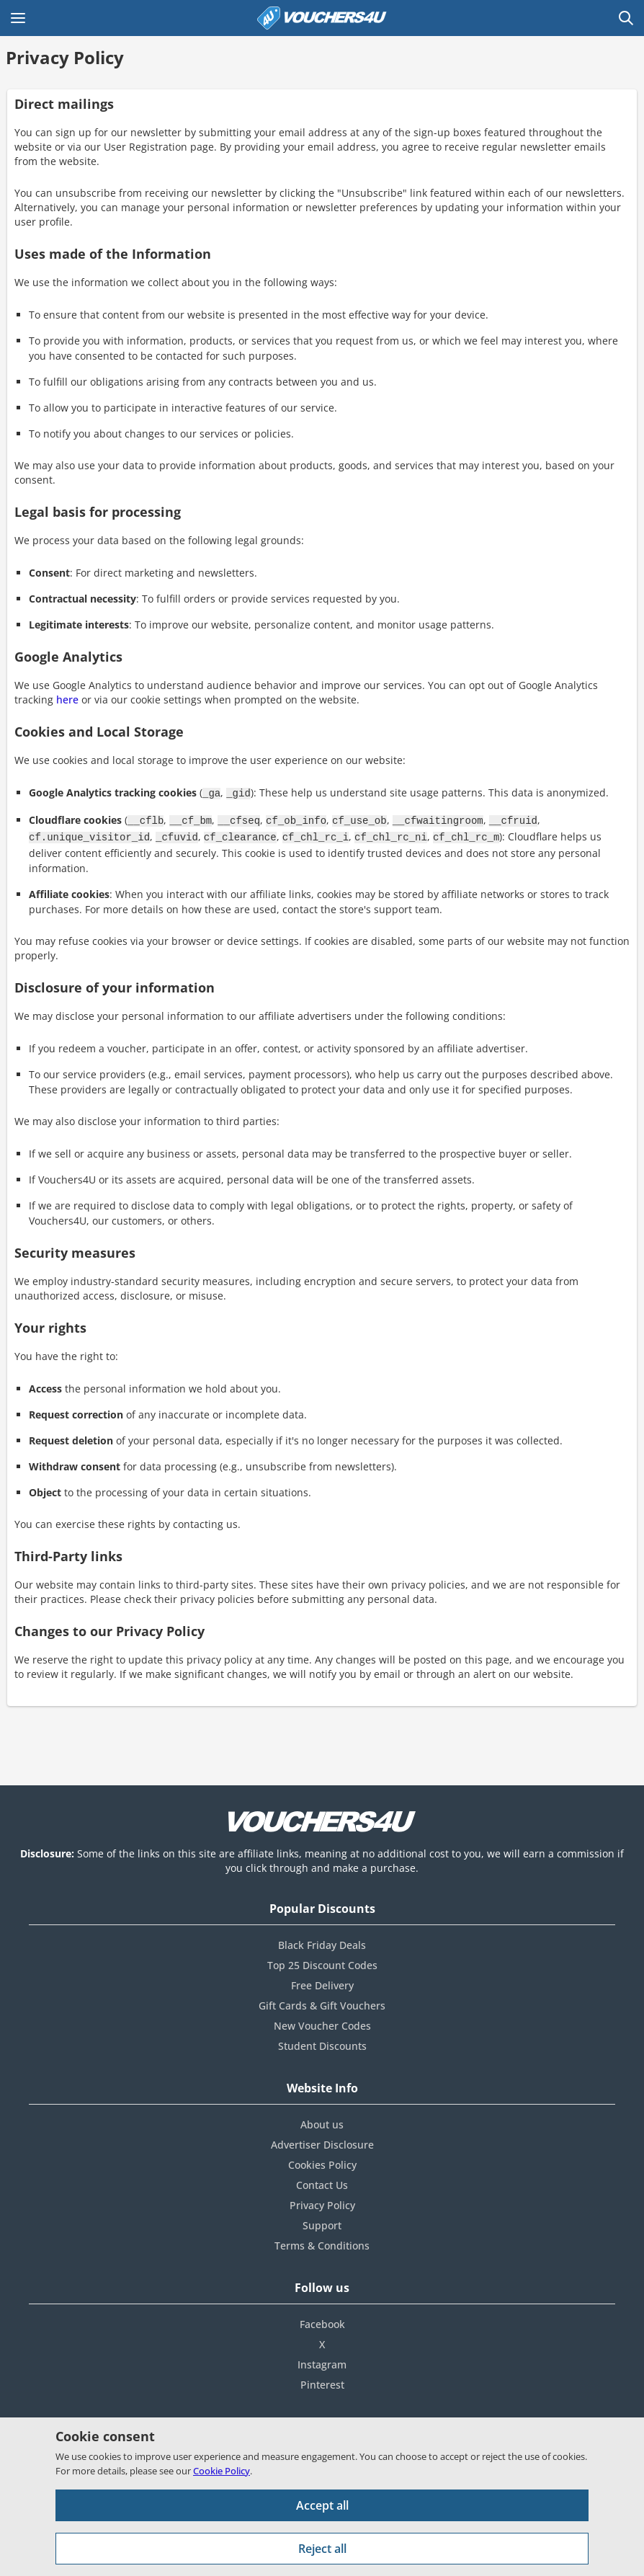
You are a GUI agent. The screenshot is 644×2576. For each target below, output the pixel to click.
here (67, 699)
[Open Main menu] (18, 18)
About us (322, 2120)
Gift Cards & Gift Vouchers (322, 2001)
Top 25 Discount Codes (322, 1961)
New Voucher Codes (322, 2021)
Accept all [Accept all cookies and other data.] (322, 2505)
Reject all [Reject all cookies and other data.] (322, 2549)
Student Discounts (322, 2041)
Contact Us (322, 2181)
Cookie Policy (221, 2470)
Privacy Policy (322, 2201)
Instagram (322, 2360)
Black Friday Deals (322, 1940)
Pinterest (322, 2380)
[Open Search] (626, 18)
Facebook (322, 2320)
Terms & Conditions (322, 2241)
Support (322, 2221)
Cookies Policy (322, 2160)
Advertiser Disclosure (322, 2140)
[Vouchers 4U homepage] (322, 18)
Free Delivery (322, 1981)
